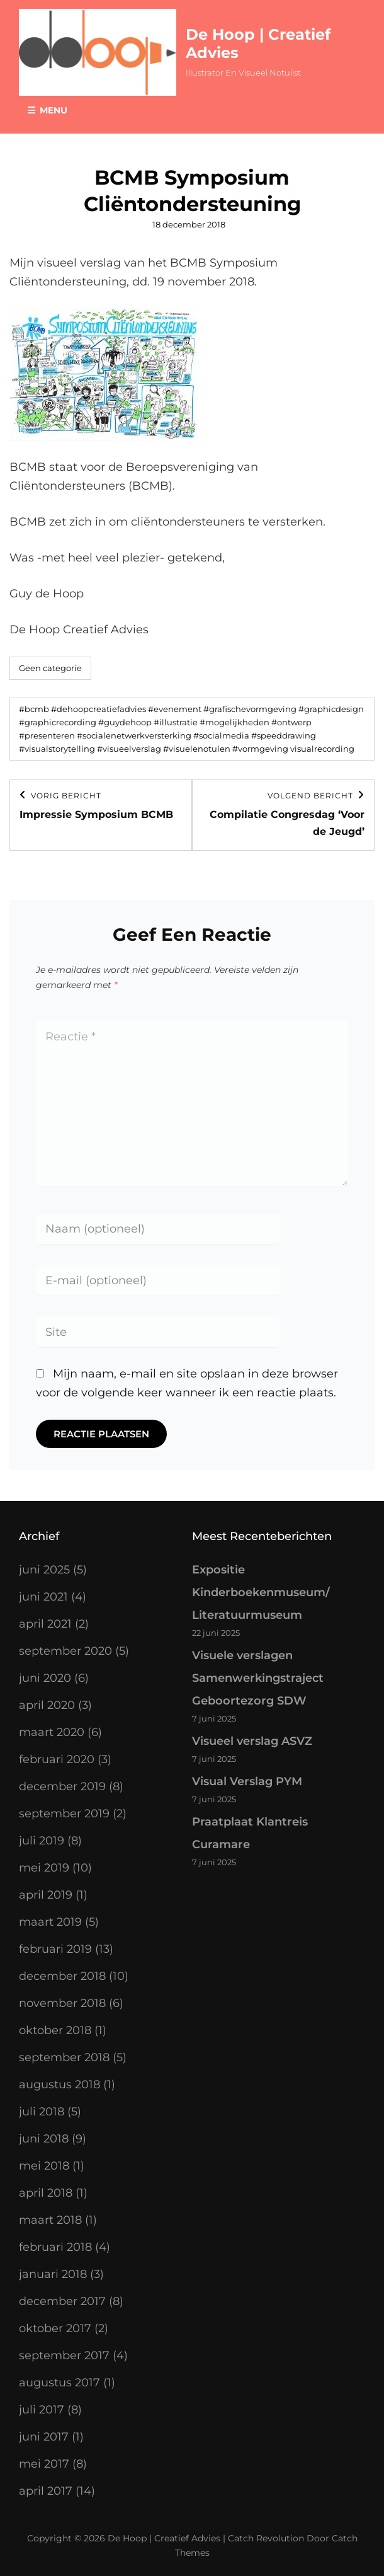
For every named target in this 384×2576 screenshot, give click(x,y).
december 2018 (62, 1976)
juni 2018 (44, 2139)
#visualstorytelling (57, 749)
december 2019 (62, 1786)
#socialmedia (221, 735)
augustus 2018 (59, 2084)
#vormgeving (260, 749)
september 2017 (64, 2355)
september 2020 (65, 1651)
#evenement (174, 709)
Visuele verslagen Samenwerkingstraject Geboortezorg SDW (258, 1678)
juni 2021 (43, 1597)
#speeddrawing (283, 735)
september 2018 (64, 2057)
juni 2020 (45, 1678)
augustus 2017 (59, 2382)
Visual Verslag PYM (247, 1781)
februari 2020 (56, 1759)
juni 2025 (44, 1570)
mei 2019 (44, 1868)
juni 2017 (44, 2437)
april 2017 (45, 2491)
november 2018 (62, 2003)
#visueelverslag (129, 749)
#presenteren (47, 735)
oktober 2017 (55, 2328)
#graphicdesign (331, 709)
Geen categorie (50, 668)
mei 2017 (44, 2464)
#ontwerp (291, 722)
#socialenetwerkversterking (134, 735)
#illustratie (176, 722)
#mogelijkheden (234, 722)
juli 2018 (41, 2112)
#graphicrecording (57, 722)
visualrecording (322, 749)
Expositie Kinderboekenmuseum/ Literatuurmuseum (261, 1592)
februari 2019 (55, 1949)
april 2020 (47, 1705)
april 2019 (45, 1895)
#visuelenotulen (196, 749)
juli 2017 (41, 2410)
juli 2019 (41, 1841)
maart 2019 (50, 1922)
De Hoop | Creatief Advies (164, 2538)
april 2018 (45, 2193)
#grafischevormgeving (249, 709)
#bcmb (34, 709)
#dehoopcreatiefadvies (98, 709)
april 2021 (45, 1624)
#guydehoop (125, 722)
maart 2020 (51, 1732)
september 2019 (64, 1813)
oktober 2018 (55, 2030)
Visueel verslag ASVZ (252, 1741)
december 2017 (62, 2301)
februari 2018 (55, 2247)
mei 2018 (44, 2166)
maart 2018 (50, 2220)
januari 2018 (53, 2274)
